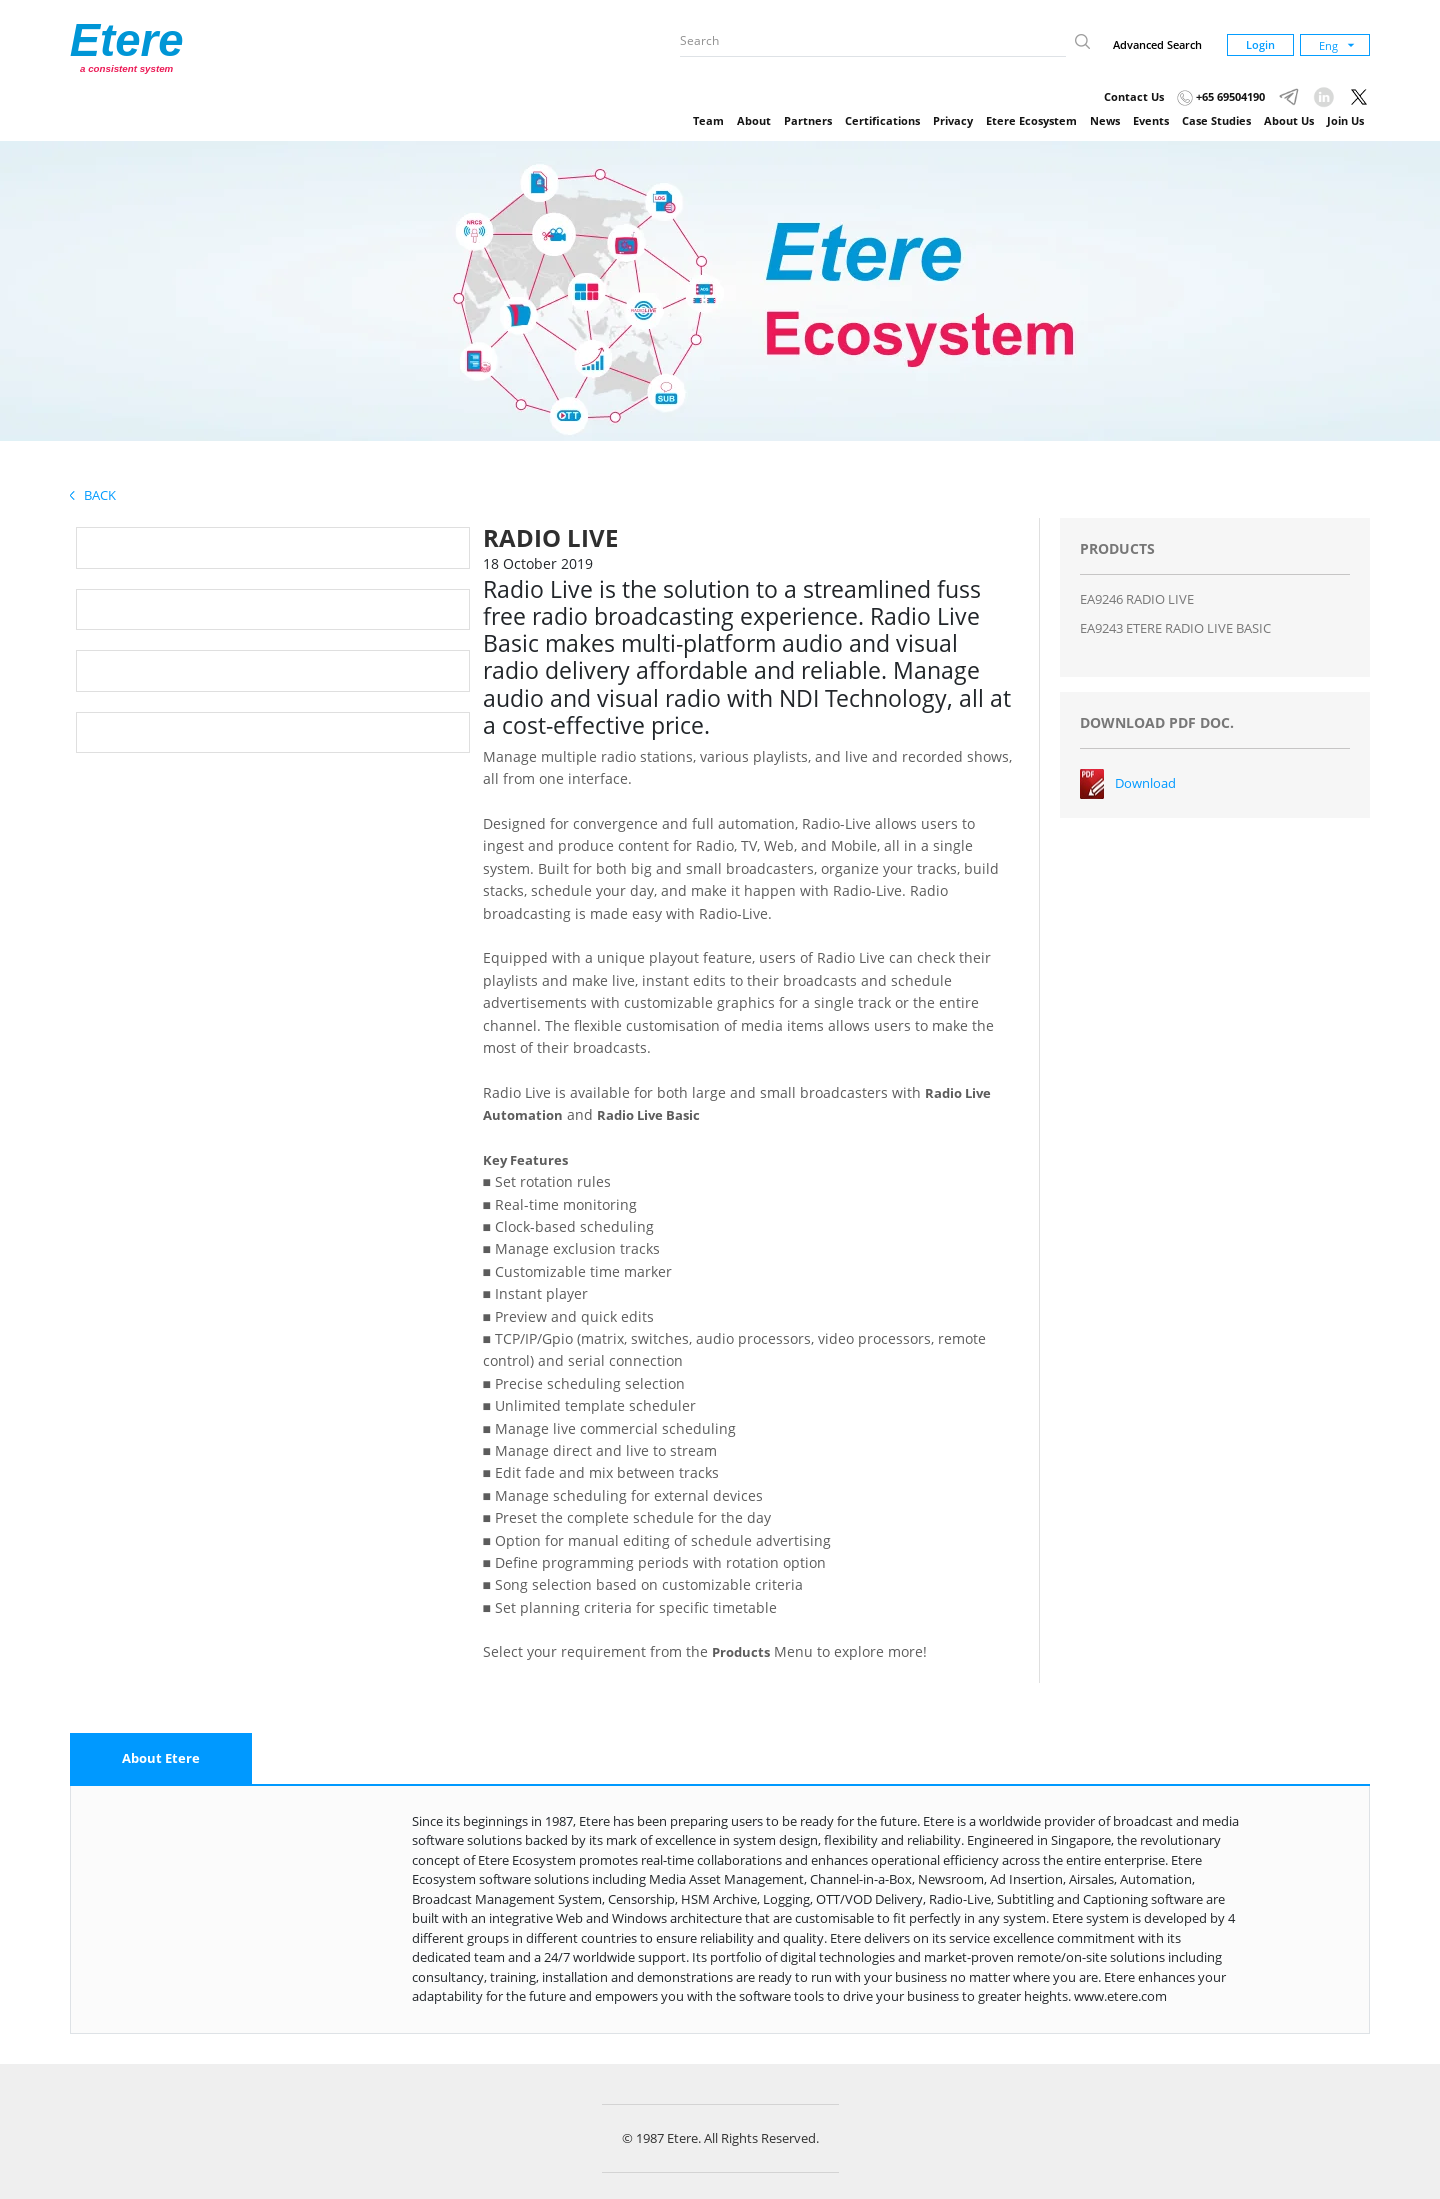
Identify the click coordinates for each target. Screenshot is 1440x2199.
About (754, 120)
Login (1260, 44)
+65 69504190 (1221, 96)
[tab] (161, 1759)
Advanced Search (1157, 44)
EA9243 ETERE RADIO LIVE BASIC (1175, 628)
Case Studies (1216, 120)
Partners (808, 120)
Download (1145, 783)
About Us (1289, 120)
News (1105, 120)
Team (708, 120)
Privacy (953, 120)
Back (93, 495)
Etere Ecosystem (1031, 120)
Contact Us (1134, 96)
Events (1151, 120)
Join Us (1345, 120)
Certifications (882, 120)
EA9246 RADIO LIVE (1137, 599)
